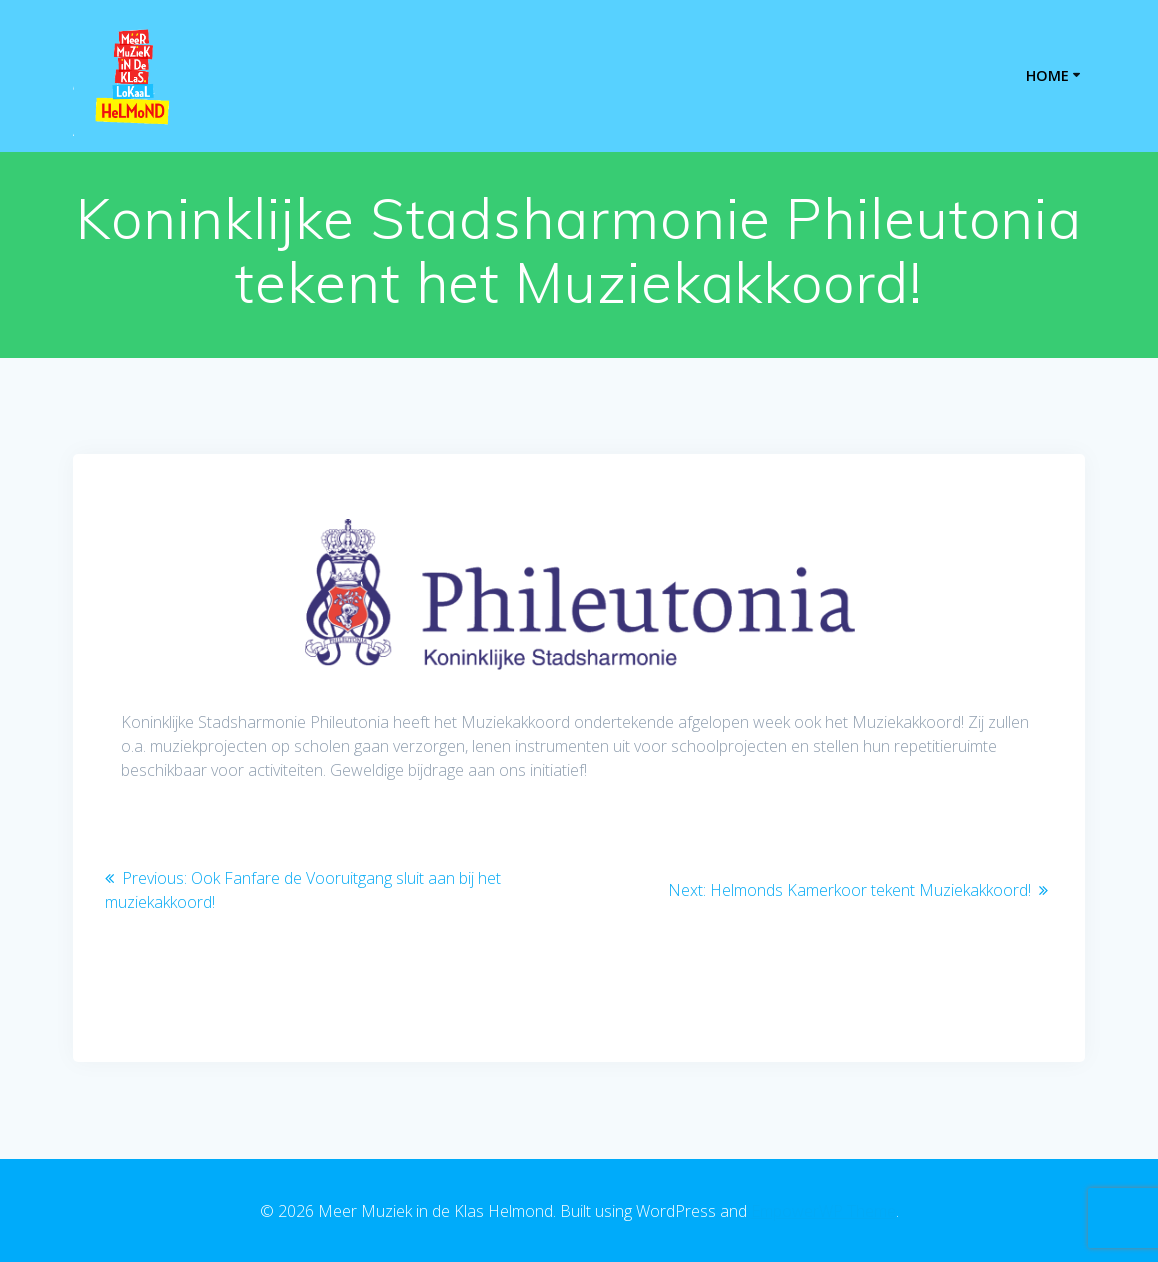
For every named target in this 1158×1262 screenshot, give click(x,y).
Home (1047, 75)
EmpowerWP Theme (823, 1211)
